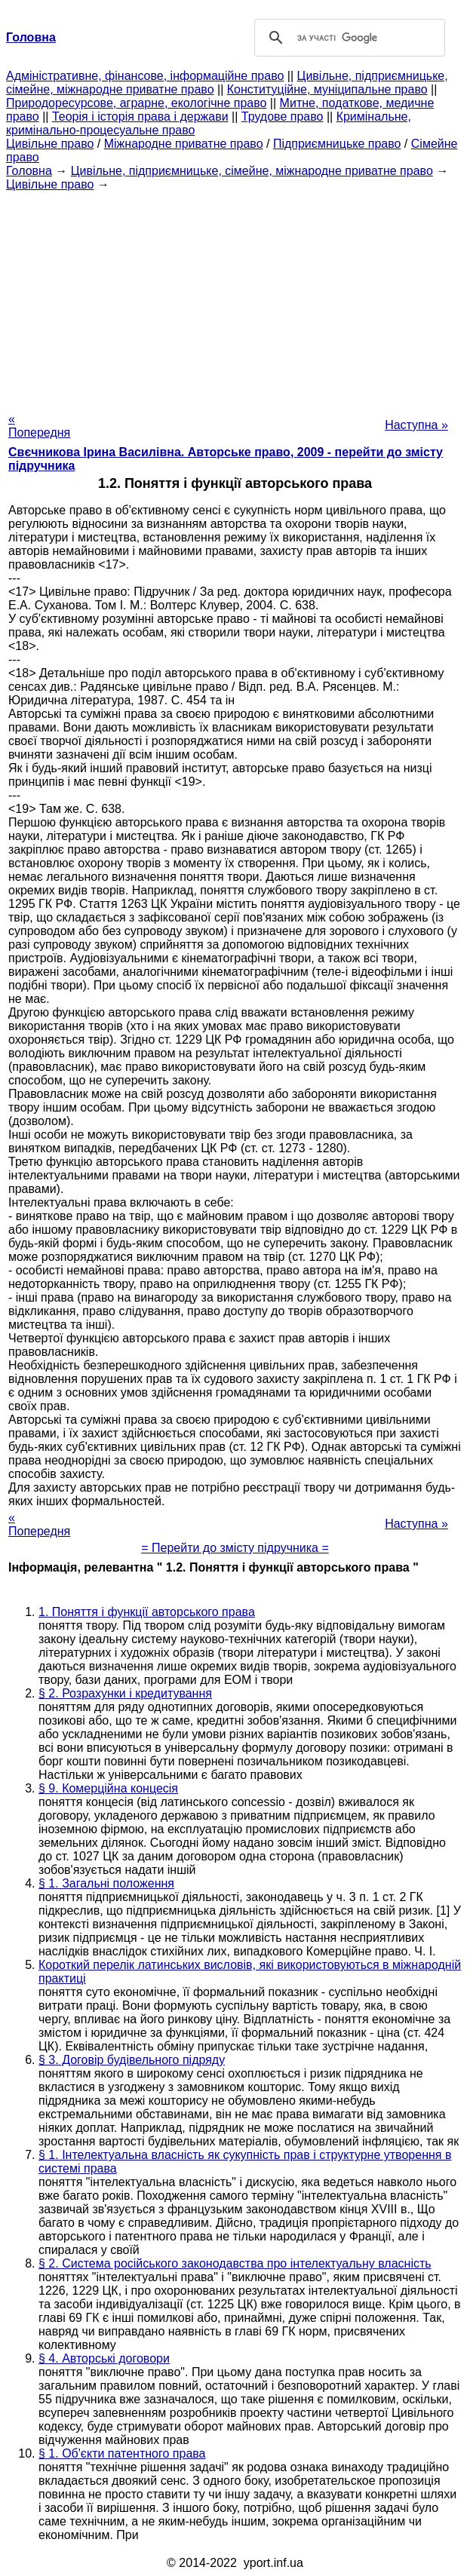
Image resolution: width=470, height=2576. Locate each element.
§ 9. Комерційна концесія (108, 1788)
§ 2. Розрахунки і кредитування (125, 1693)
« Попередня (39, 425)
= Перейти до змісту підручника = (235, 1547)
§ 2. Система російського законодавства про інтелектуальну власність (235, 2263)
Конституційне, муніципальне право (327, 89)
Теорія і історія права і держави (140, 116)
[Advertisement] (235, 297)
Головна (29, 170)
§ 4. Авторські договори (104, 2358)
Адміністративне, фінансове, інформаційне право (145, 75)
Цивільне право (50, 143)
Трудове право (282, 116)
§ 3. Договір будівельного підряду (131, 2059)
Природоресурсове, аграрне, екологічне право (136, 103)
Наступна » (416, 425)
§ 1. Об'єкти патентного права (122, 2453)
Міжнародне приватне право (183, 143)
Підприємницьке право (337, 143)
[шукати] (347, 38)
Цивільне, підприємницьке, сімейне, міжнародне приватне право (252, 170)
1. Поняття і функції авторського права (146, 1611)
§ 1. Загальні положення (106, 1883)
